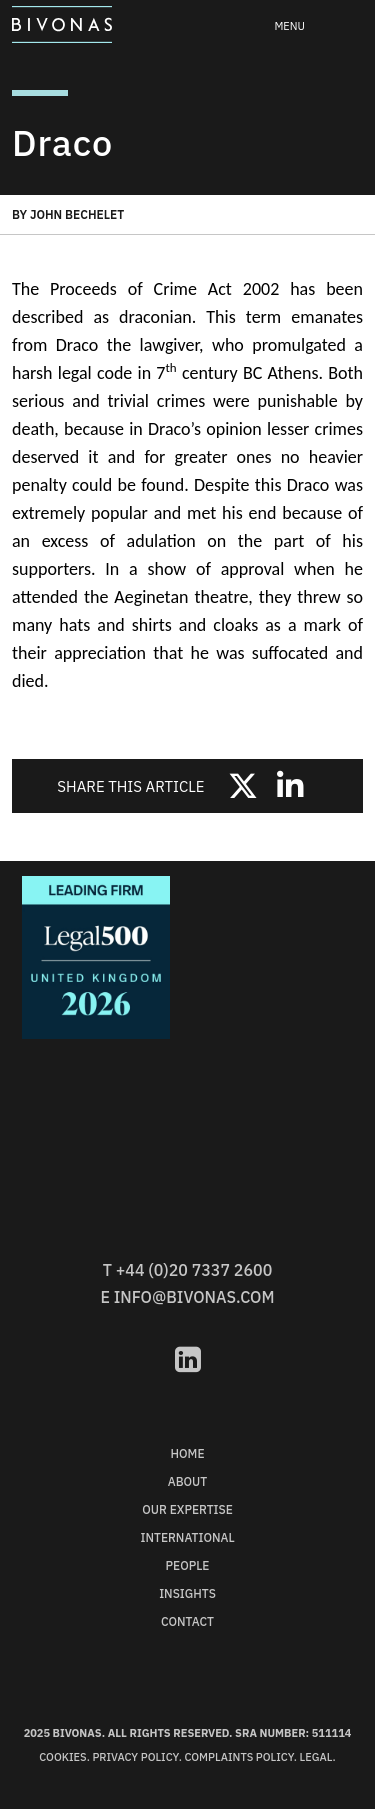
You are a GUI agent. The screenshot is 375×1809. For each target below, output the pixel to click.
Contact (187, 1621)
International (187, 1537)
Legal (316, 1757)
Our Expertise (187, 1509)
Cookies (62, 1757)
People (188, 1565)
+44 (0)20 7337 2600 (194, 1270)
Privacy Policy (135, 1757)
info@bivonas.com (194, 1297)
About (188, 1481)
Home (188, 1453)
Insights (187, 1593)
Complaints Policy (238, 1757)
